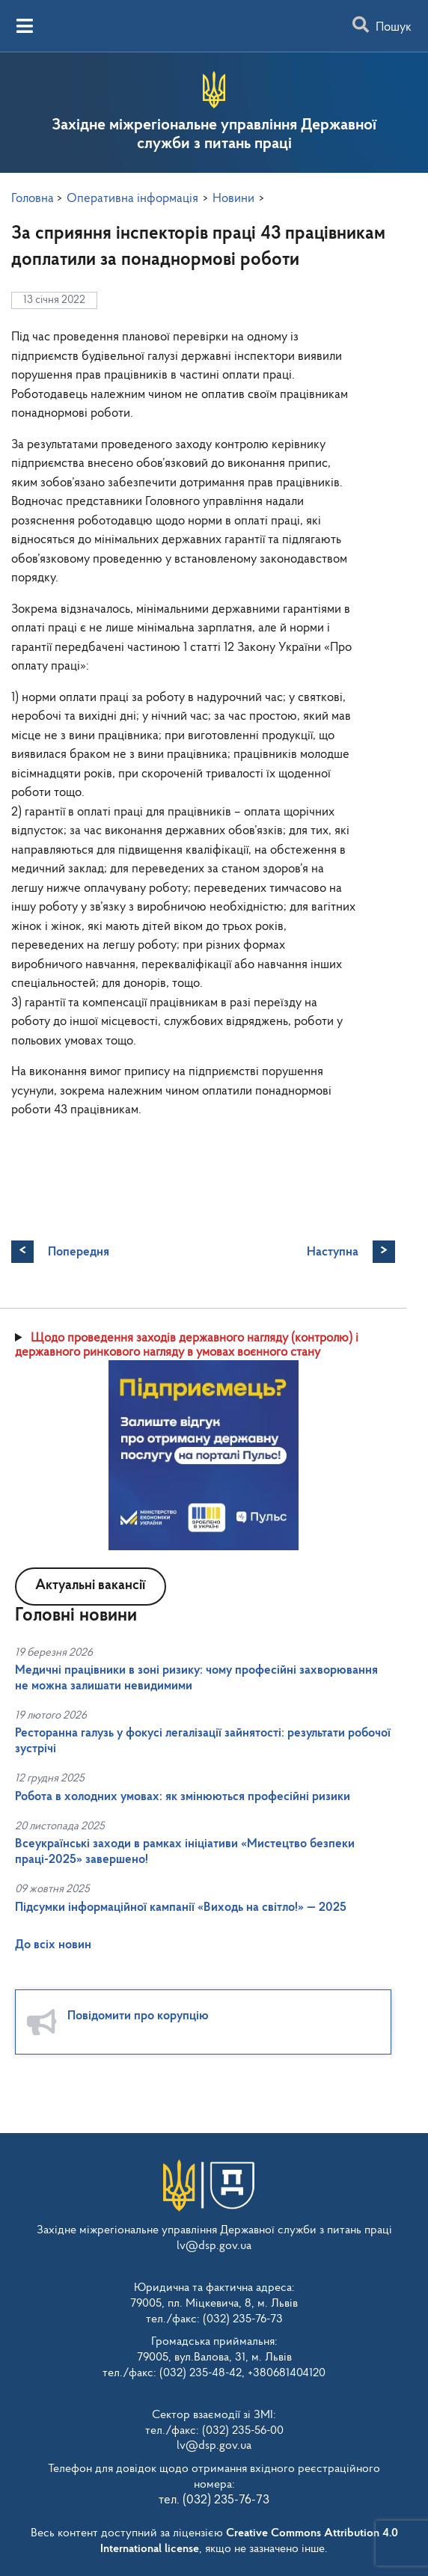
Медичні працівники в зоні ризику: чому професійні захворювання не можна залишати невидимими (196, 1678)
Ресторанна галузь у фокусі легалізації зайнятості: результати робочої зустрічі (203, 1740)
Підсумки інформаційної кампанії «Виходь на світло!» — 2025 (180, 1907)
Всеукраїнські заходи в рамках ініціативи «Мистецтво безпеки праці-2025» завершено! (185, 1851)
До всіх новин (53, 1945)
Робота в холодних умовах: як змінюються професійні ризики (182, 1796)
